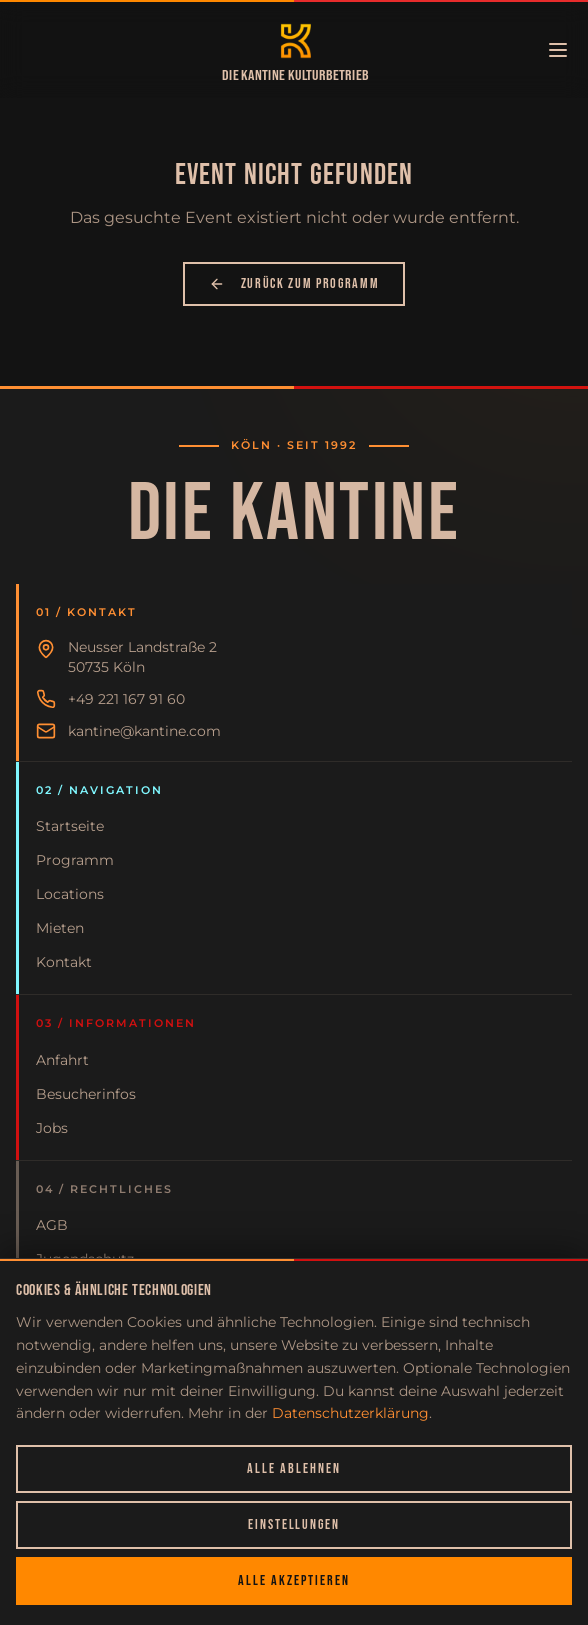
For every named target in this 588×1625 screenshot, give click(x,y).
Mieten (60, 928)
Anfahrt (62, 1060)
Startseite (70, 826)
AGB (52, 1225)
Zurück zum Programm (294, 283)
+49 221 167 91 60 (126, 699)
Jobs (52, 1128)
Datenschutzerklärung (350, 1413)
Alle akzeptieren (293, 1580)
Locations (70, 894)
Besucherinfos (86, 1094)
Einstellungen (294, 1524)
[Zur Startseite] (296, 41)
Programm (75, 860)
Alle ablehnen (293, 1468)
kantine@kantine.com (144, 731)
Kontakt (64, 962)
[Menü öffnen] (558, 50)
